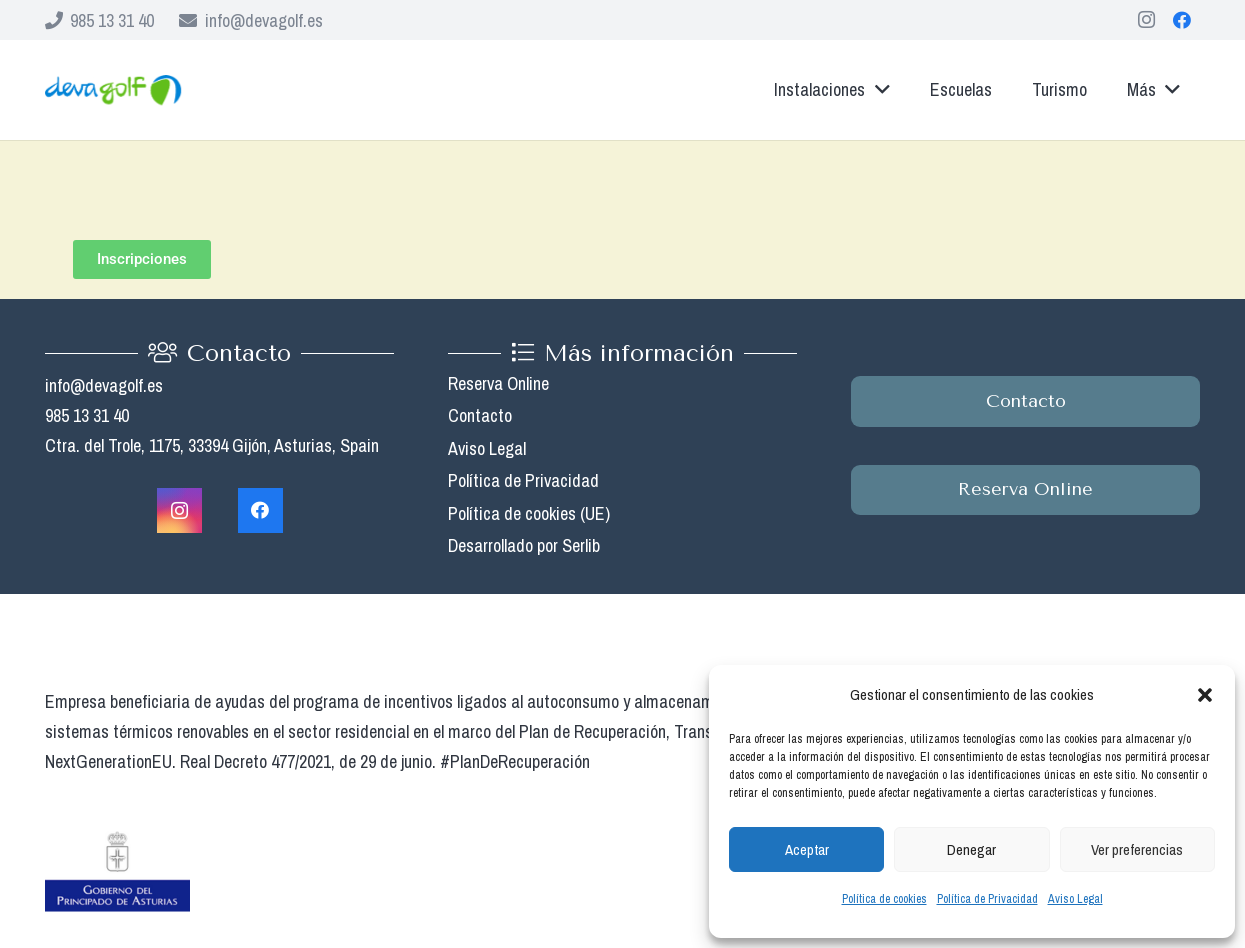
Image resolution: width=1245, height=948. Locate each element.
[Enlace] (113, 90)
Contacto (480, 415)
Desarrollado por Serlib (524, 545)
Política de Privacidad (987, 899)
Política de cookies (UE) (529, 513)
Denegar (971, 849)
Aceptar (807, 849)
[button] (1205, 695)
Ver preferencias (1137, 849)
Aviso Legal (1075, 899)
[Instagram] (1146, 20)
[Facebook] (1182, 20)
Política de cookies (884, 899)
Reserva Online (498, 383)
